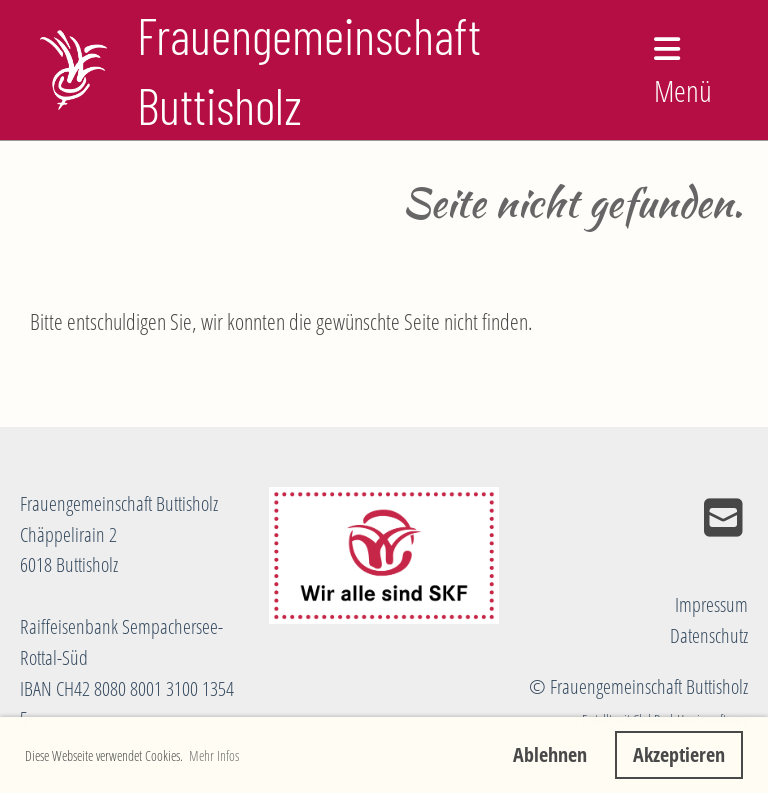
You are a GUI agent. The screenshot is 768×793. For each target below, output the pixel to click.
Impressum (711, 604)
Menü (683, 72)
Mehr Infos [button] (214, 755)
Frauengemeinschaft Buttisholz (309, 70)
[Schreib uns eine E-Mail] (723, 517)
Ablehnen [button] (550, 754)
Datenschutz (709, 635)
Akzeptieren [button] (679, 754)
